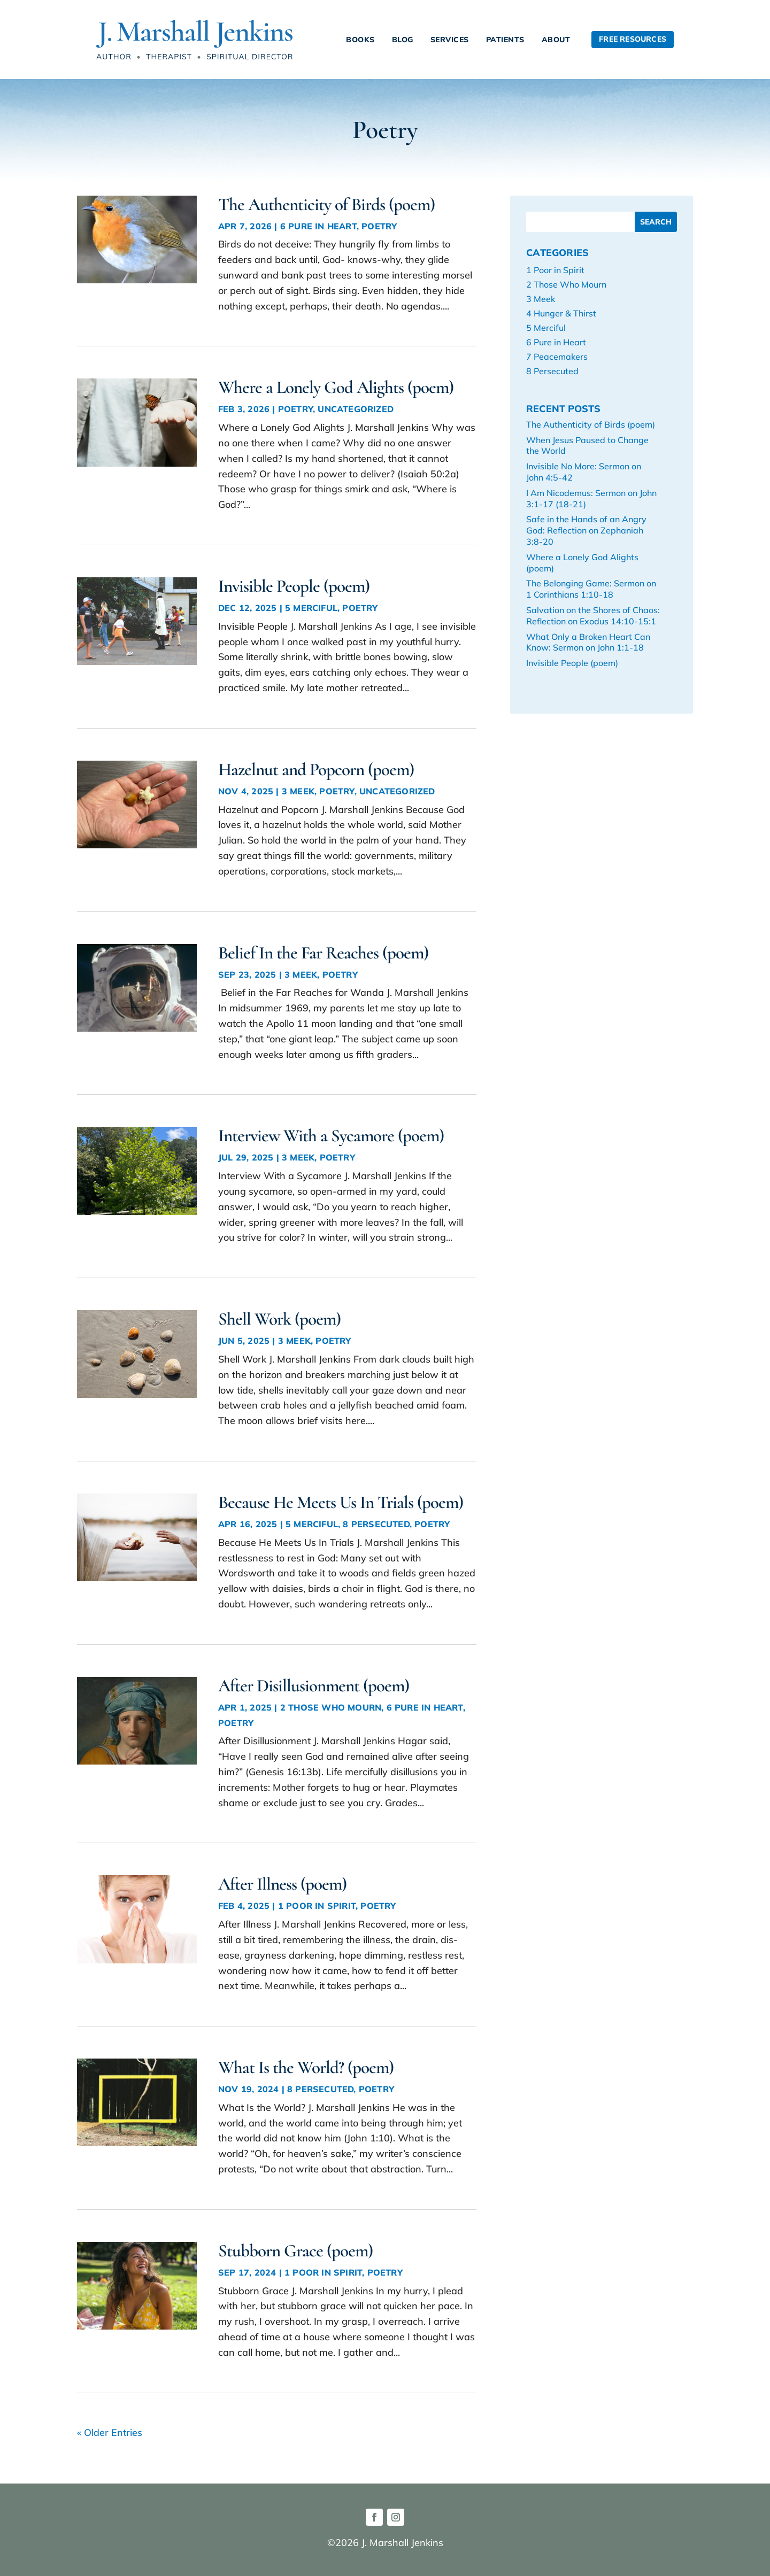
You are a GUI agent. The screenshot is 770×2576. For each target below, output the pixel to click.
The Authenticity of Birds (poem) (326, 204)
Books (360, 39)
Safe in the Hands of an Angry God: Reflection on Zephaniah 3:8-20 (586, 530)
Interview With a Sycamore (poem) (331, 1135)
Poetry (379, 226)
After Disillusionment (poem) (313, 1685)
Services (449, 39)
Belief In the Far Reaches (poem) (323, 952)
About (556, 39)
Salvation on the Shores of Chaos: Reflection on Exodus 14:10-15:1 (593, 615)
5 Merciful (311, 607)
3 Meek (298, 791)
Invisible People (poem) (293, 586)
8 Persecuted (376, 1524)
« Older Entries (109, 2432)
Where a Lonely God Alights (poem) (335, 387)
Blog (402, 39)
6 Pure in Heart (318, 226)
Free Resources (632, 39)
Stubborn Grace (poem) (295, 2250)
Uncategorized (356, 409)
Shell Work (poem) (279, 1319)
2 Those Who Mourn (330, 1707)
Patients (505, 39)
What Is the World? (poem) (306, 2067)
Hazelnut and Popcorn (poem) (316, 769)
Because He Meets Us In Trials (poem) (340, 1502)
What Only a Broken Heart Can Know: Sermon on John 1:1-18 (588, 642)
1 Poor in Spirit (317, 1905)
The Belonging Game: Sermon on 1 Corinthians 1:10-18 (591, 589)
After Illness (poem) (282, 1884)
